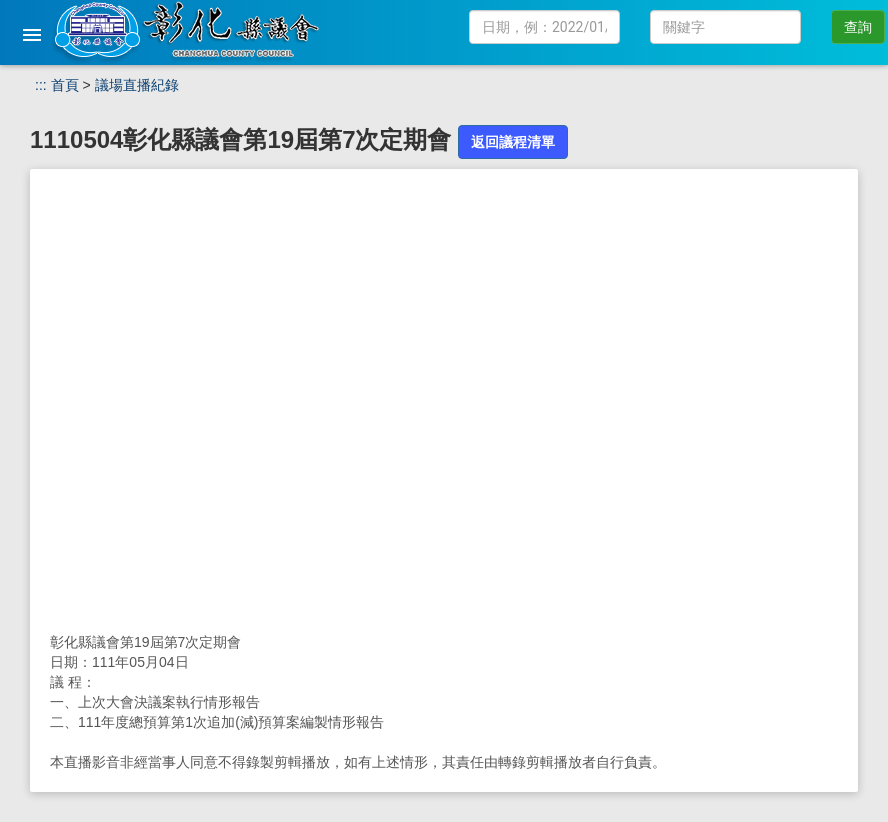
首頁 (65, 85)
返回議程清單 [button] (513, 142)
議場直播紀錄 (137, 85)
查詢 (858, 27)
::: (41, 85)
